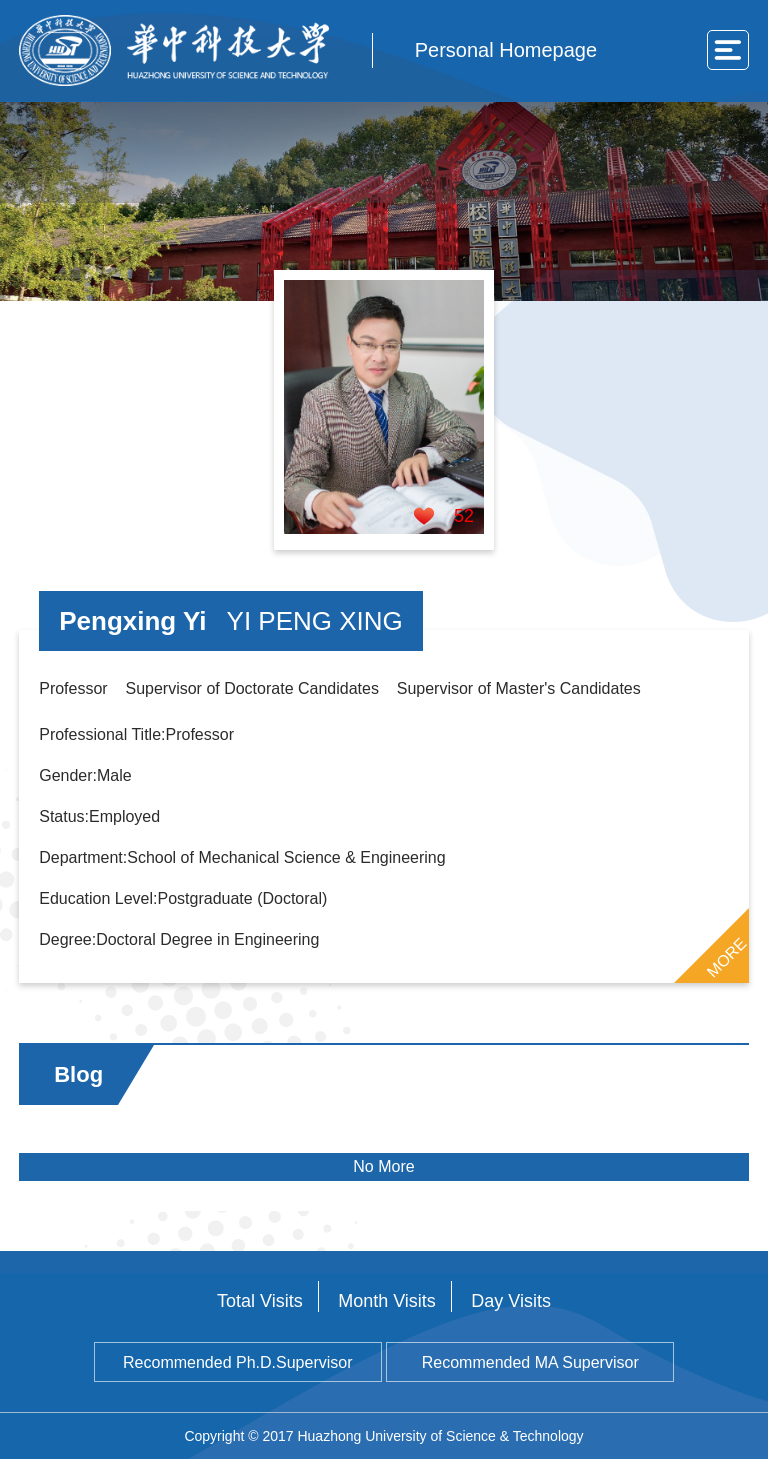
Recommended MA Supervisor (530, 1362)
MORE (726, 957)
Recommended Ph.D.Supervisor (237, 1362)
